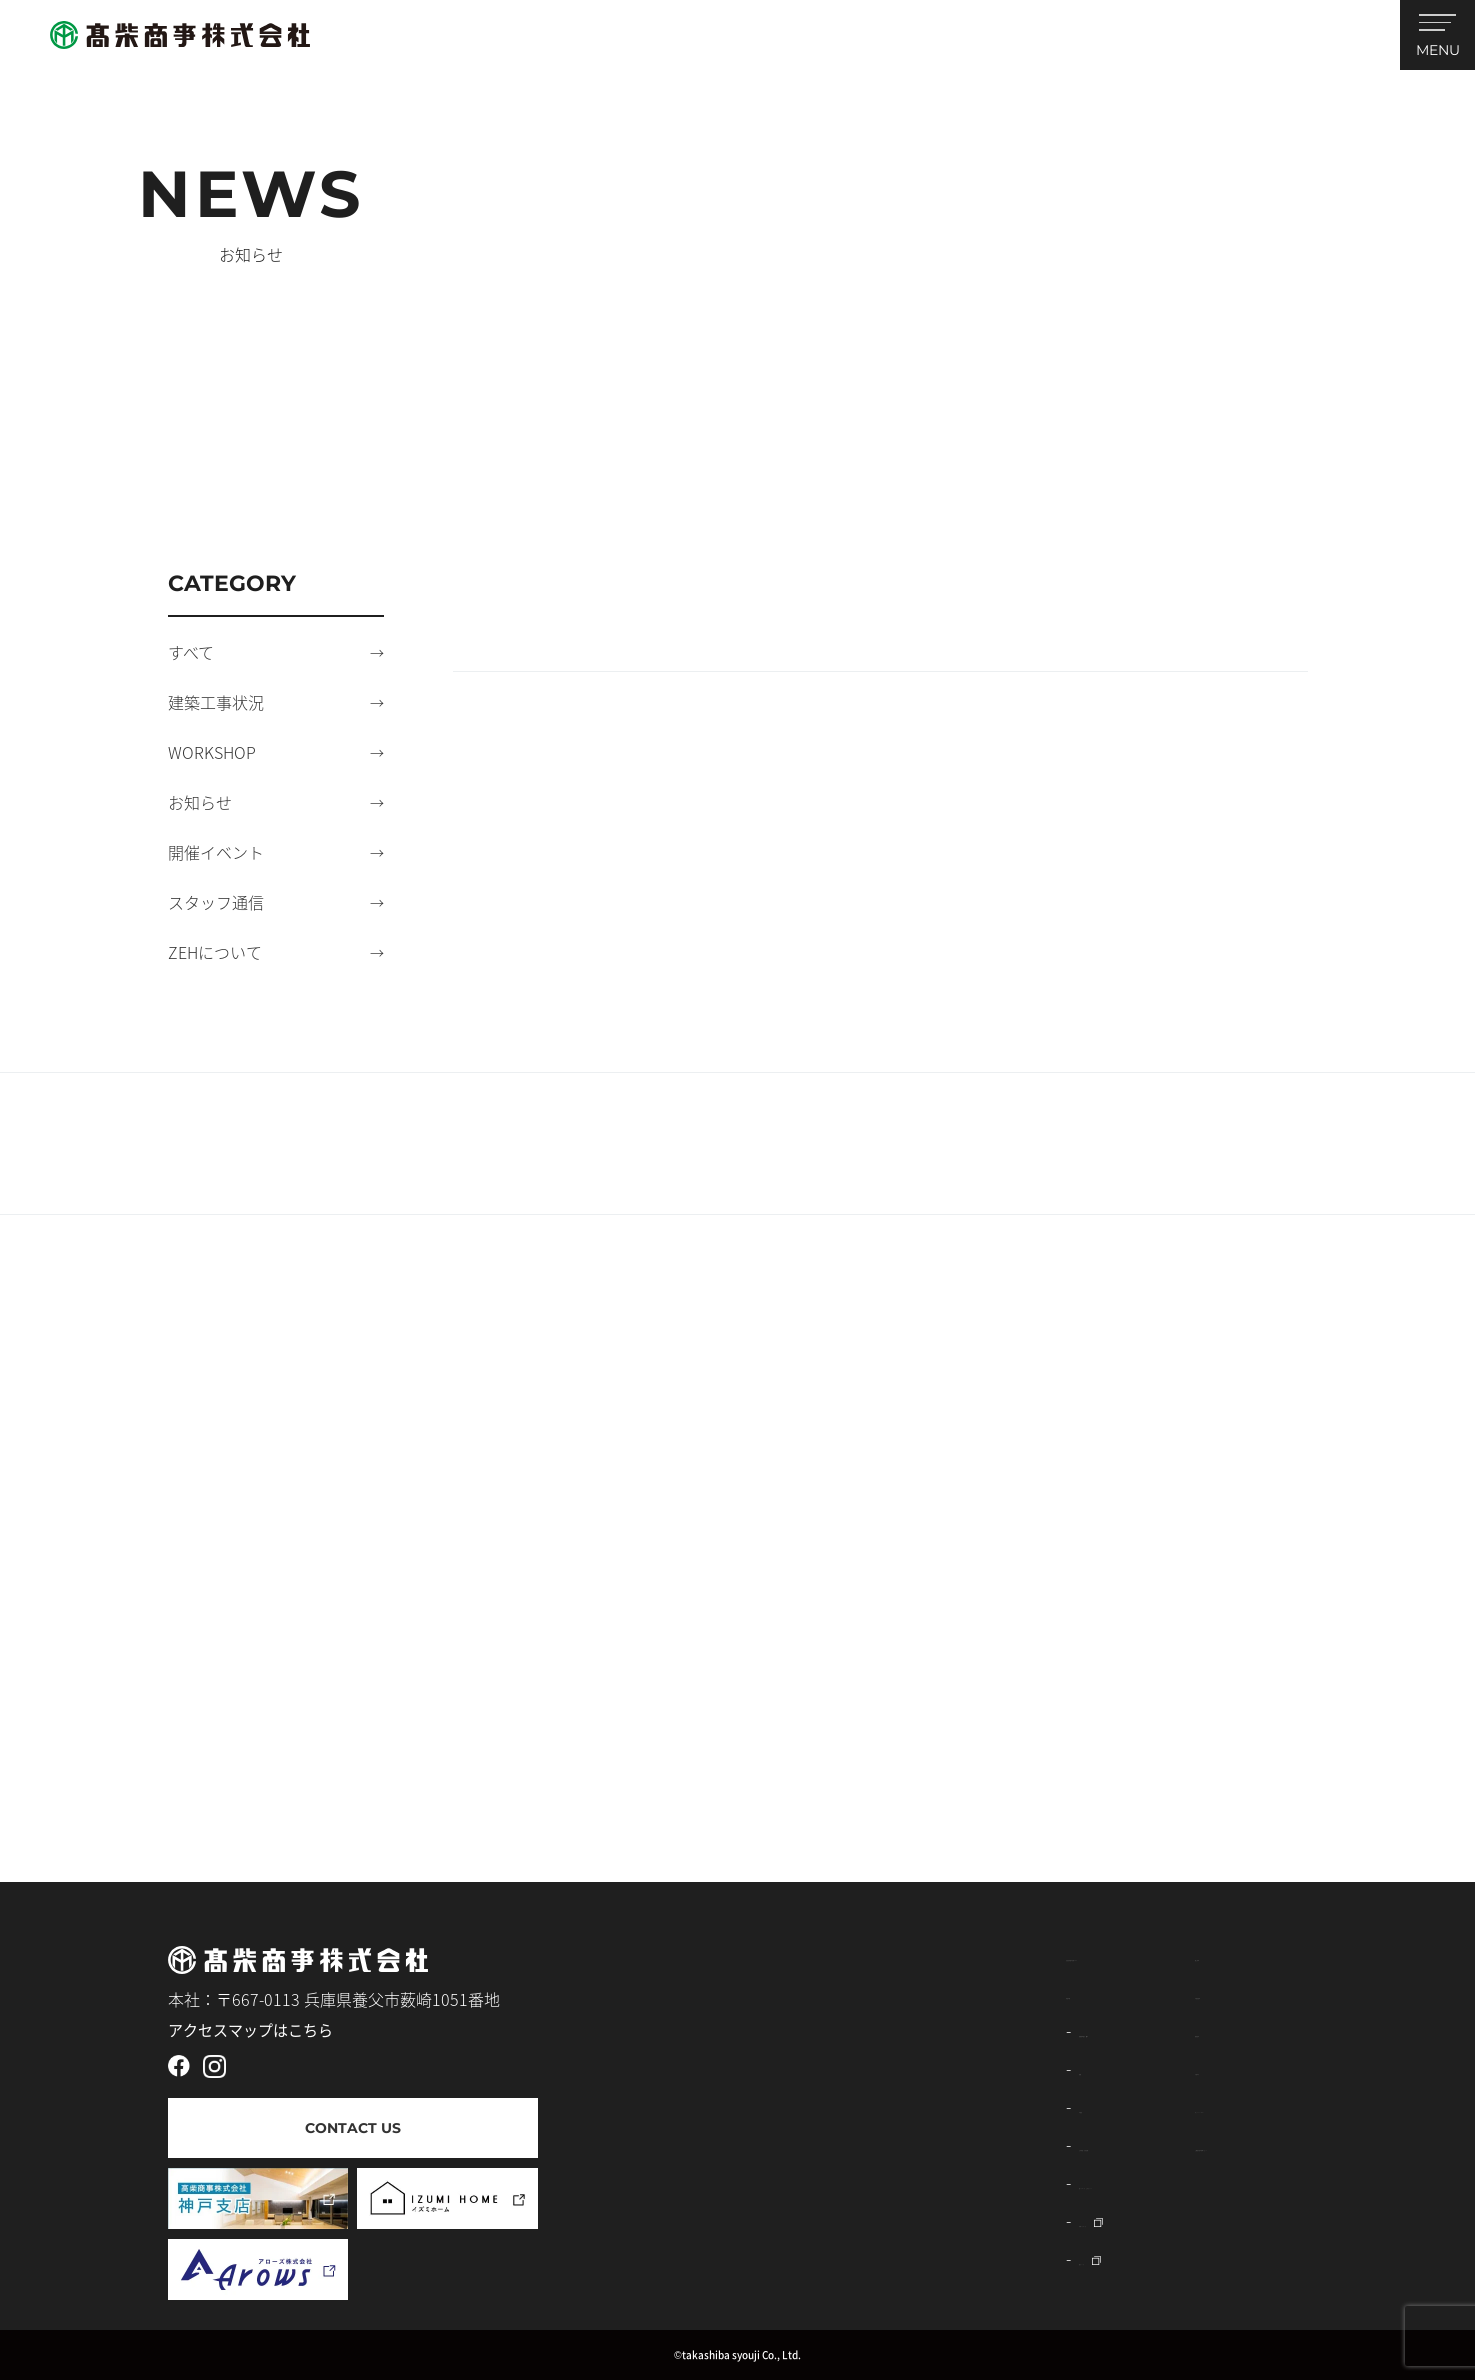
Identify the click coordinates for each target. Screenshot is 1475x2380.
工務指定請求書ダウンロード (1104, 2144)
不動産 (724, 2106)
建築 (716, 2068)
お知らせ (200, 802)
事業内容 (719, 1992)
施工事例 (1032, 1954)
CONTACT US (353, 2128)
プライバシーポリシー (1080, 2106)
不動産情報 (1040, 1992)
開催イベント (216, 852)
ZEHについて (215, 952)
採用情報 (1032, 2030)
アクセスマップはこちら (250, 2029)
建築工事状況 (216, 702)
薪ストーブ (739, 2258)
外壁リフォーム (756, 2220)
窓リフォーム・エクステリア (804, 2182)
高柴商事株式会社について (783, 1954)
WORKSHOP (212, 752)
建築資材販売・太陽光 (780, 2030)
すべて (191, 652)
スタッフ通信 (216, 902)
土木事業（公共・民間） (788, 2144)
